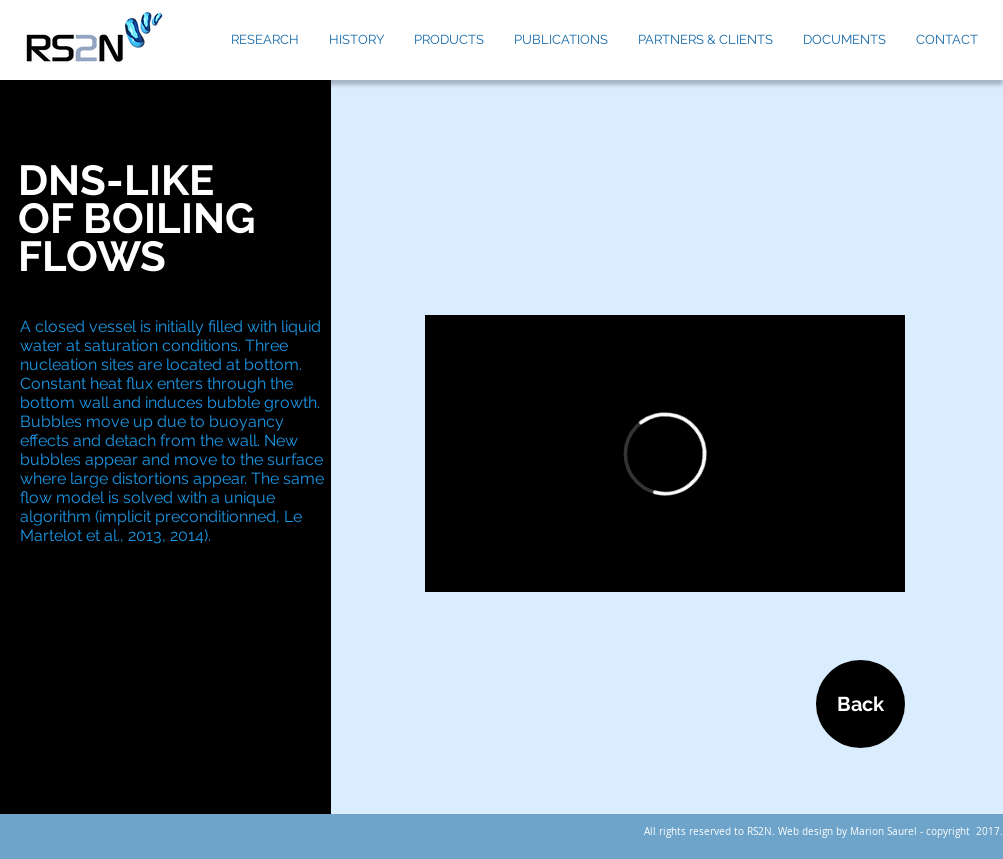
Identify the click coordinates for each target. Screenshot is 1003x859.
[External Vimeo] (665, 453)
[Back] (860, 704)
